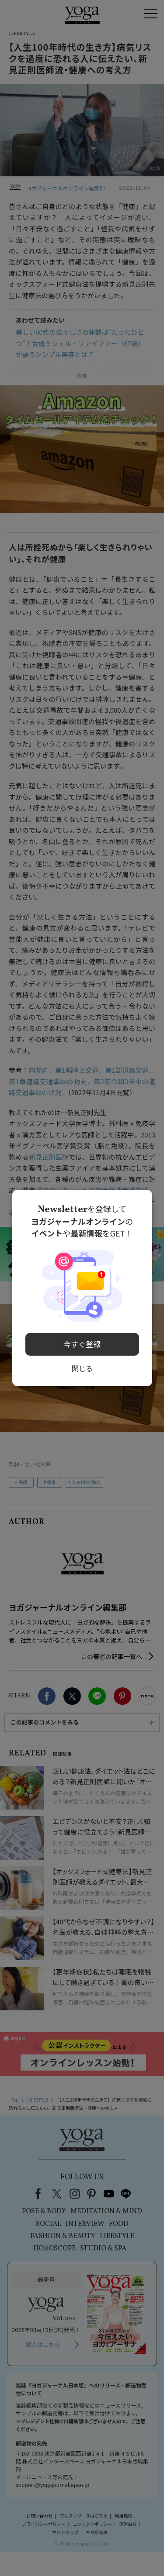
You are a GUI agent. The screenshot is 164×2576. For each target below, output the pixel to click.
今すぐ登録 (82, 1342)
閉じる (82, 1366)
